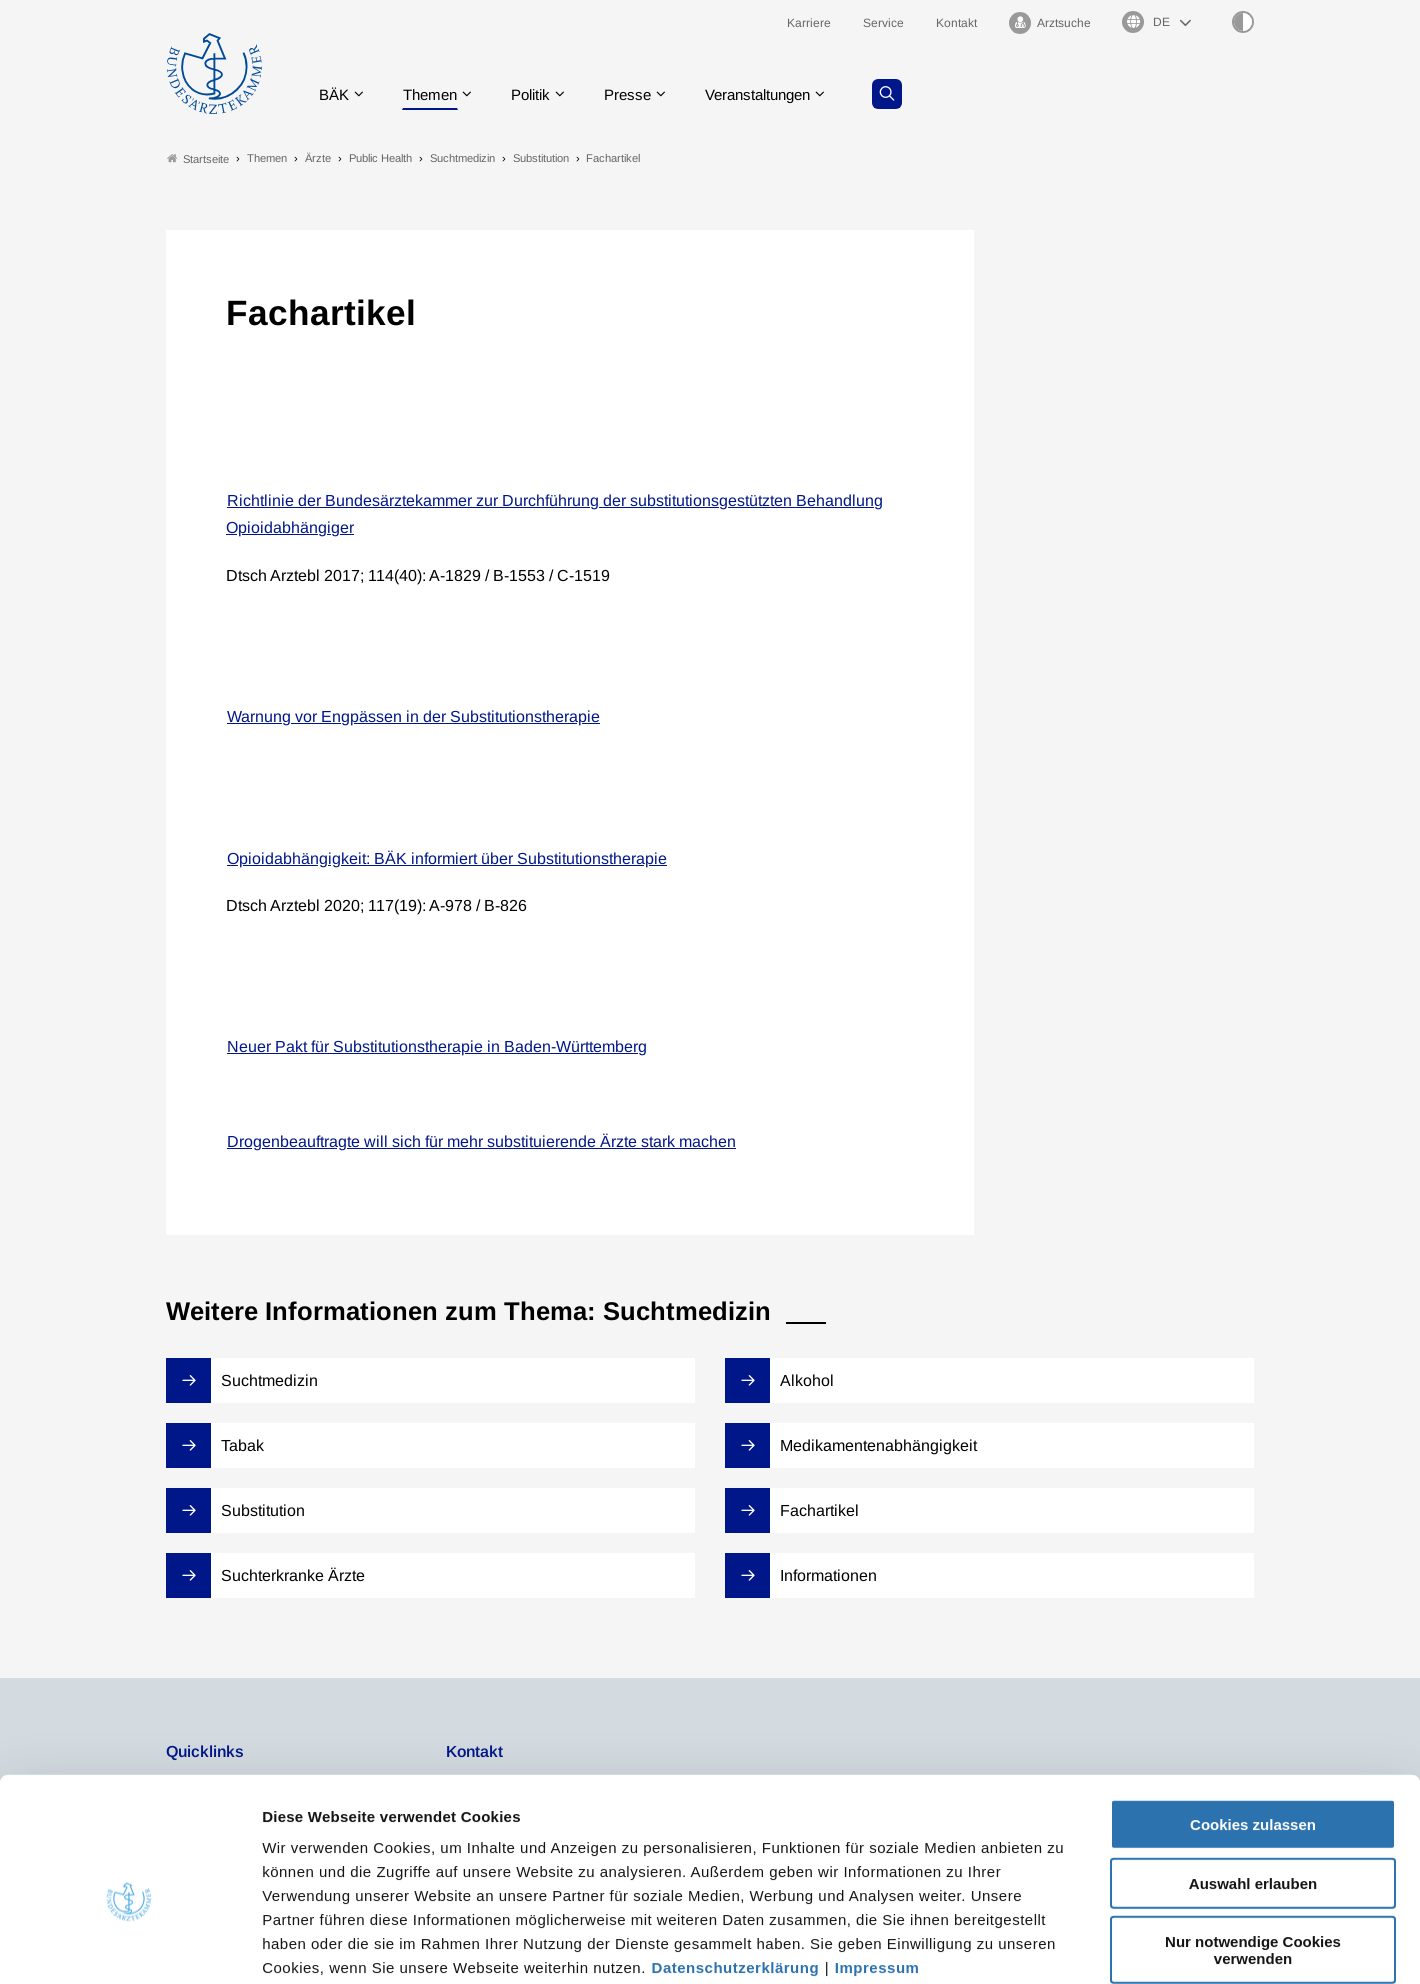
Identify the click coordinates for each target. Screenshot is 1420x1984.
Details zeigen (1064, 1944)
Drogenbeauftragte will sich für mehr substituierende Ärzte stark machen (481, 1141)
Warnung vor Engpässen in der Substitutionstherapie (413, 717)
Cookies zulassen (1253, 1720)
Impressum (877, 1863)
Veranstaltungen (779, 94)
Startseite (198, 158)
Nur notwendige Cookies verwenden (1253, 1846)
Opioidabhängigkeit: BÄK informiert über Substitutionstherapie (447, 858)
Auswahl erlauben (1253, 1779)
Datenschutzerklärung (736, 1863)
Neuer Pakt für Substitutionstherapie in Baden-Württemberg (437, 1047)
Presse (642, 94)
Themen (435, 94)
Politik (541, 94)
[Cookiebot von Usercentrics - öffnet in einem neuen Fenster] (129, 1945)
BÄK (335, 94)
